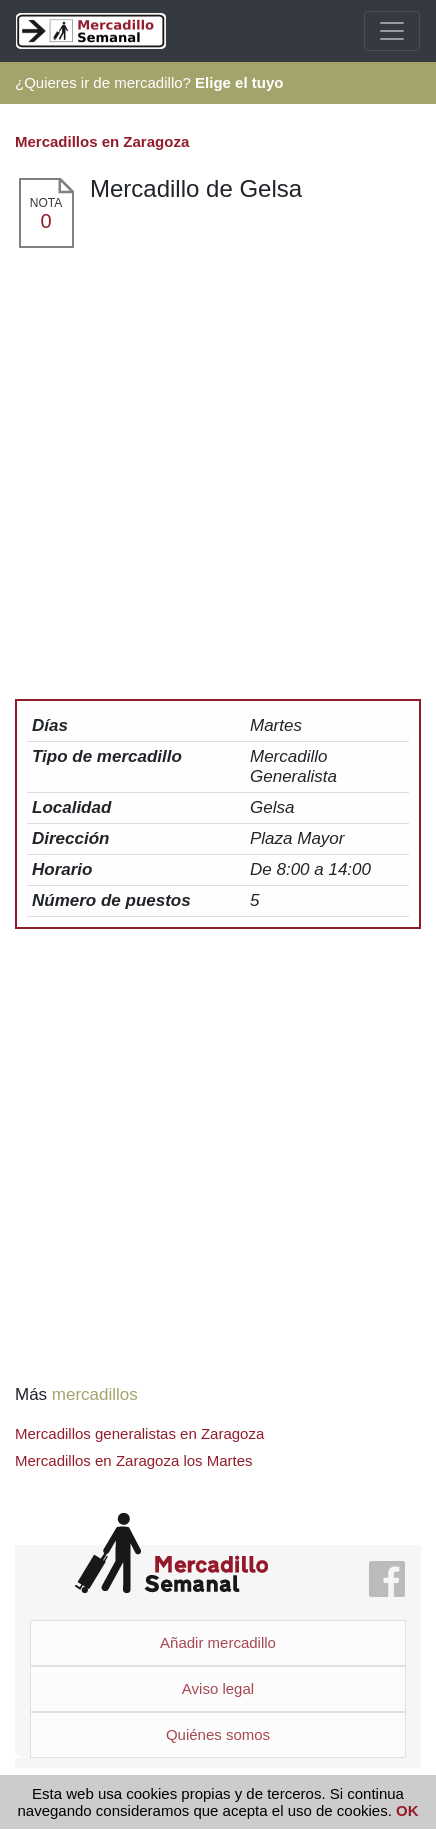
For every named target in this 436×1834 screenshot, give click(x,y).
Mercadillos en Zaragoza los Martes (134, 1460)
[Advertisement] (218, 478)
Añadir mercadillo (218, 1642)
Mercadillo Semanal (171, 1553)
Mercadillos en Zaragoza (102, 141)
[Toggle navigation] (392, 31)
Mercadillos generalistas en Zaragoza (139, 1433)
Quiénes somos (218, 1734)
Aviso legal (218, 1688)
